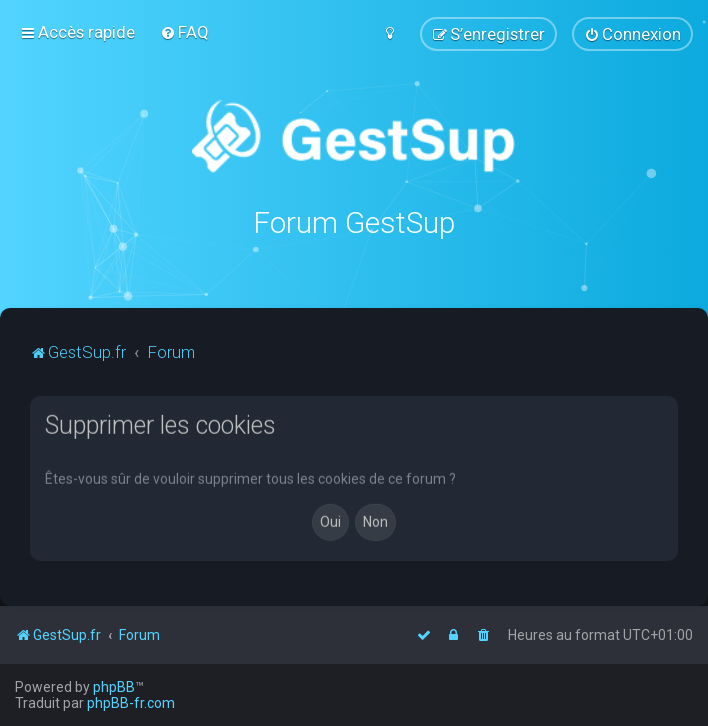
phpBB (114, 687)
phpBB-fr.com (131, 703)
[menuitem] (184, 32)
